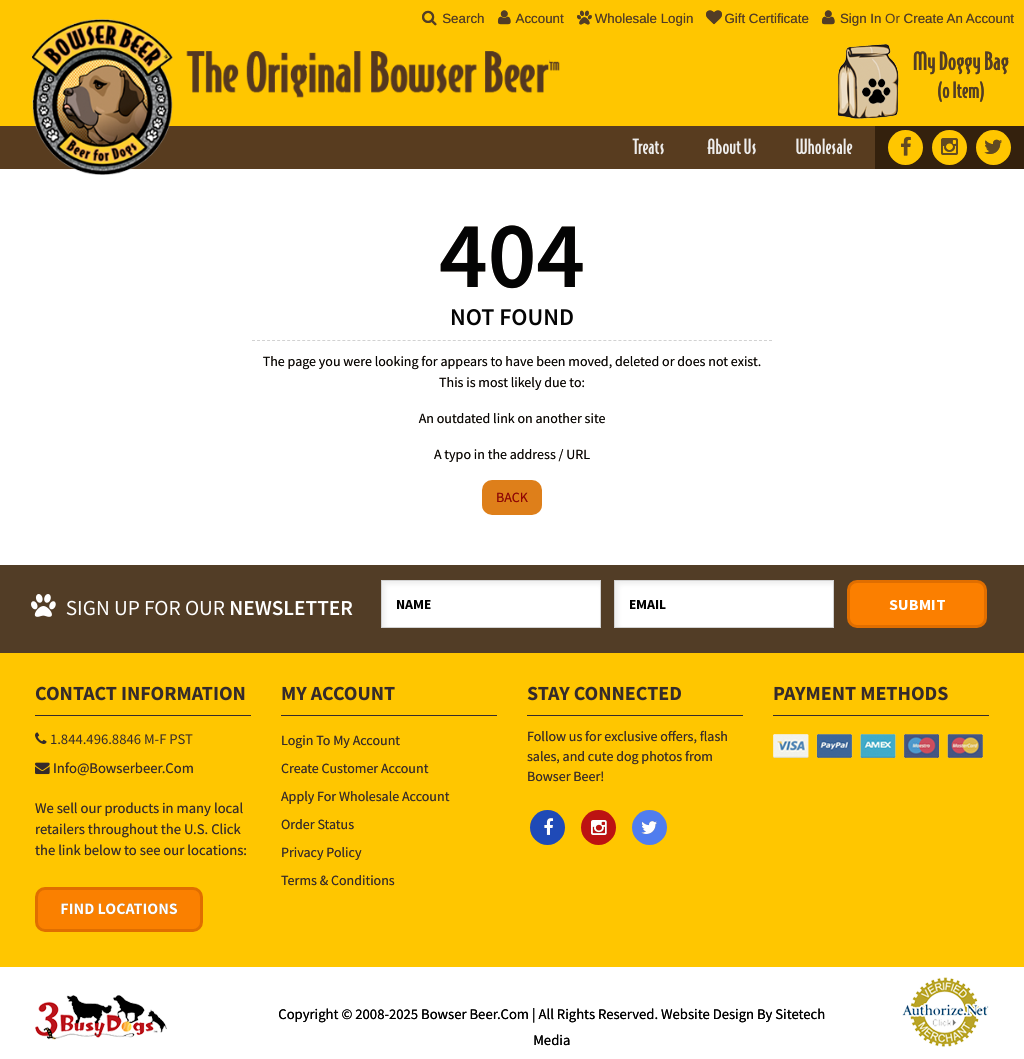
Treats (648, 149)
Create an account (959, 18)
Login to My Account (340, 740)
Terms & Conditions (338, 880)
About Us (731, 149)
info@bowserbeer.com (123, 769)
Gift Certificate (757, 18)
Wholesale (823, 149)
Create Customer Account (354, 768)
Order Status (317, 824)
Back (512, 497)
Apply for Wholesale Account (365, 796)
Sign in (861, 18)
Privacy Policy (321, 852)
